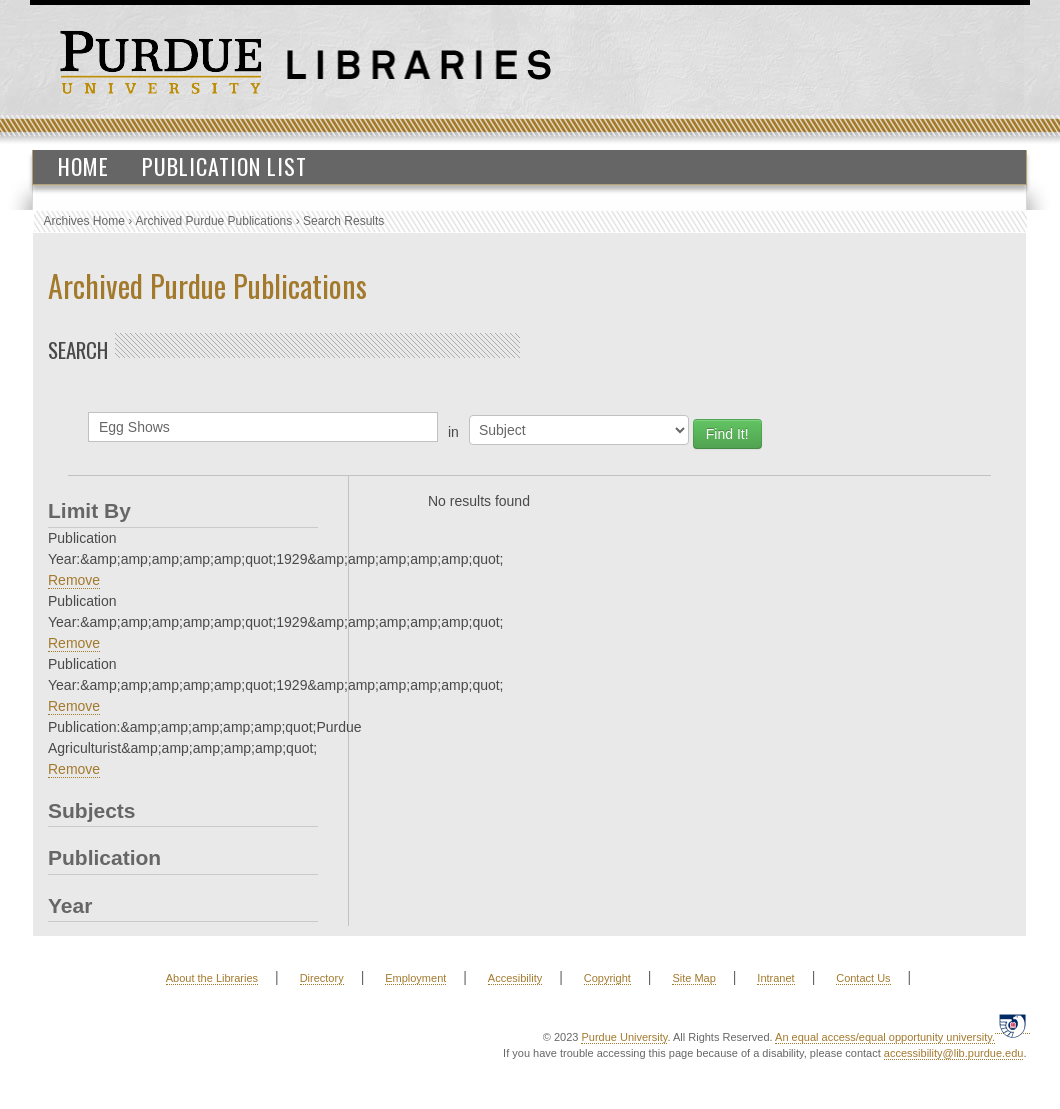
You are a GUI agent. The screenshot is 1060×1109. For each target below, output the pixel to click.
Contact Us (863, 978)
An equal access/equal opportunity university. (885, 1037)
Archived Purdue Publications (214, 221)
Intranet (775, 978)
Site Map (693, 978)
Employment (415, 978)
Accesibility (515, 978)
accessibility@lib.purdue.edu (954, 1053)
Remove (74, 580)
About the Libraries (212, 978)
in (453, 432)
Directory (322, 978)
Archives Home (84, 221)
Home (83, 166)
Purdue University (624, 1037)
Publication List (224, 166)
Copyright (607, 978)
